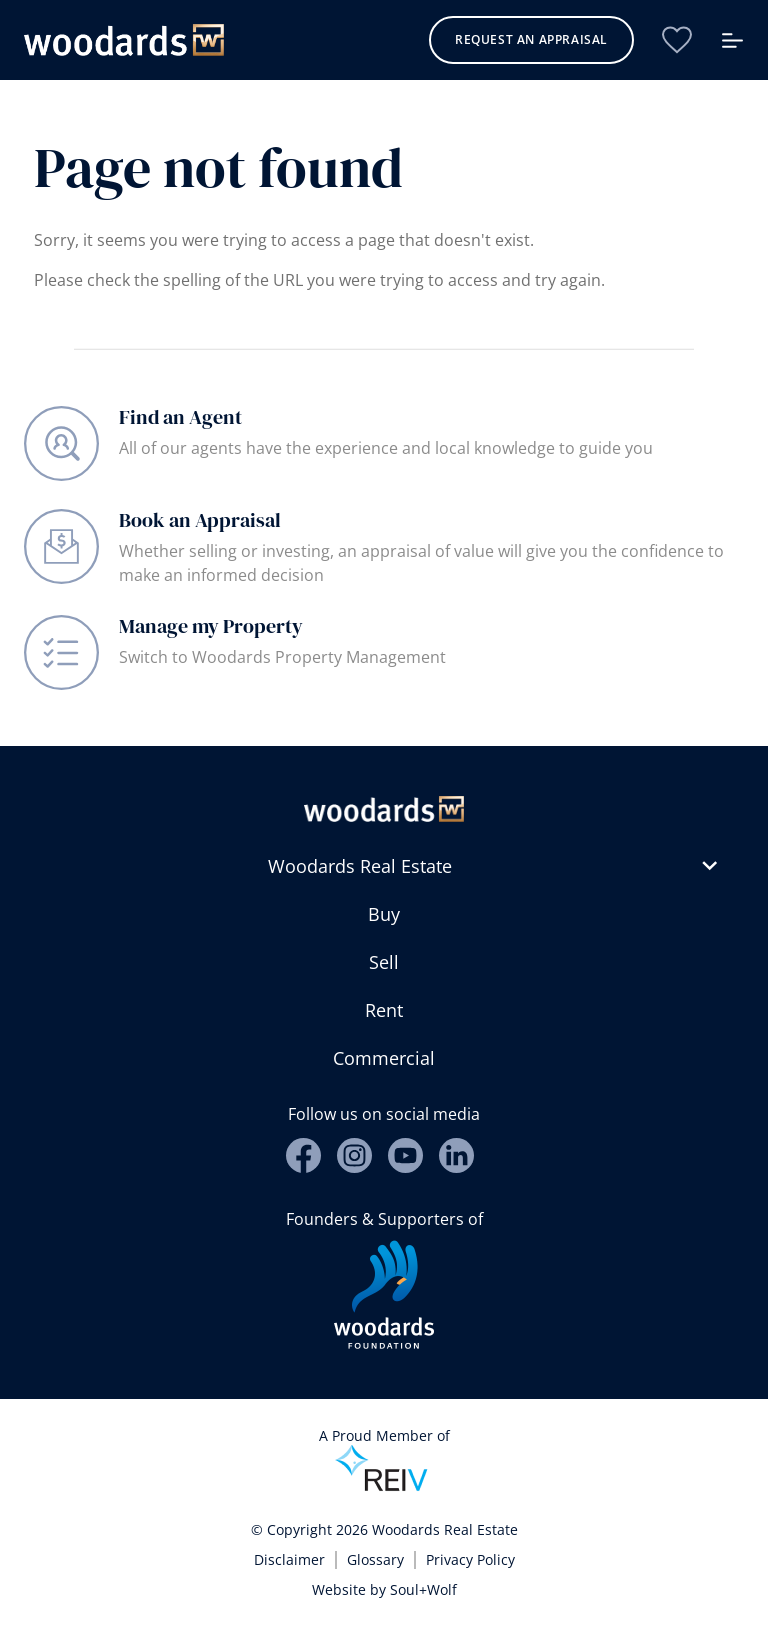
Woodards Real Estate (360, 866)
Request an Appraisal (531, 39)
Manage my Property (211, 626)
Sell (384, 962)
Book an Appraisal (200, 520)
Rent (384, 1010)
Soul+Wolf (423, 1589)
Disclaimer (289, 1559)
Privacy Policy (470, 1559)
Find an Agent (180, 417)
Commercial (384, 1058)
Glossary (375, 1559)
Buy (384, 914)
